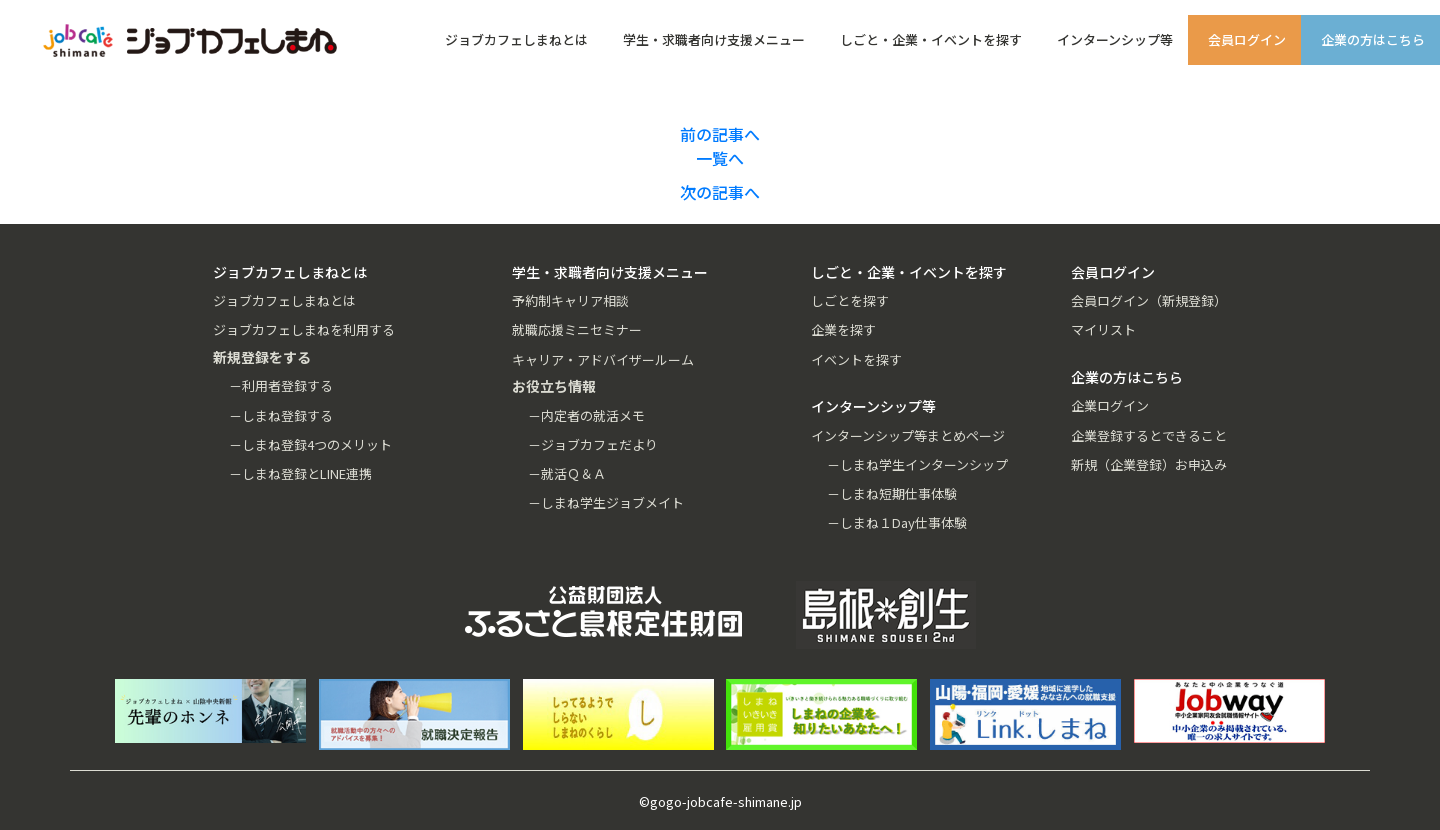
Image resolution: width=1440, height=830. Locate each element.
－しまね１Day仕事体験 (897, 522)
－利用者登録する (281, 385)
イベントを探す (856, 359)
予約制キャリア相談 (570, 300)
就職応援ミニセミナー (577, 329)
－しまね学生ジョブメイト (606, 502)
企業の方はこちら (1373, 39)
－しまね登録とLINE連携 (300, 473)
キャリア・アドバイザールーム (603, 359)
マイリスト (1103, 329)
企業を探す (843, 329)
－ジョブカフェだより (593, 444)
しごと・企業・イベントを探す (931, 39)
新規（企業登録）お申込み (1149, 464)
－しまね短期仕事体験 (892, 493)
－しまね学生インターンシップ (917, 464)
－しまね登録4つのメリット (310, 444)
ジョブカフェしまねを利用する (304, 329)
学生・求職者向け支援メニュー (714, 39)
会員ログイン (1247, 39)
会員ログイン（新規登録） (1149, 300)
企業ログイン (1110, 405)
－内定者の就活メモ (586, 415)
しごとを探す (850, 300)
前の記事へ (720, 134)
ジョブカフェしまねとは (516, 39)
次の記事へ (720, 192)
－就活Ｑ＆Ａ (567, 473)
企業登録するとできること (1149, 435)
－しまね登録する (281, 415)
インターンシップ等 (1115, 39)
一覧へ (720, 158)
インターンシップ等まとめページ (908, 435)
